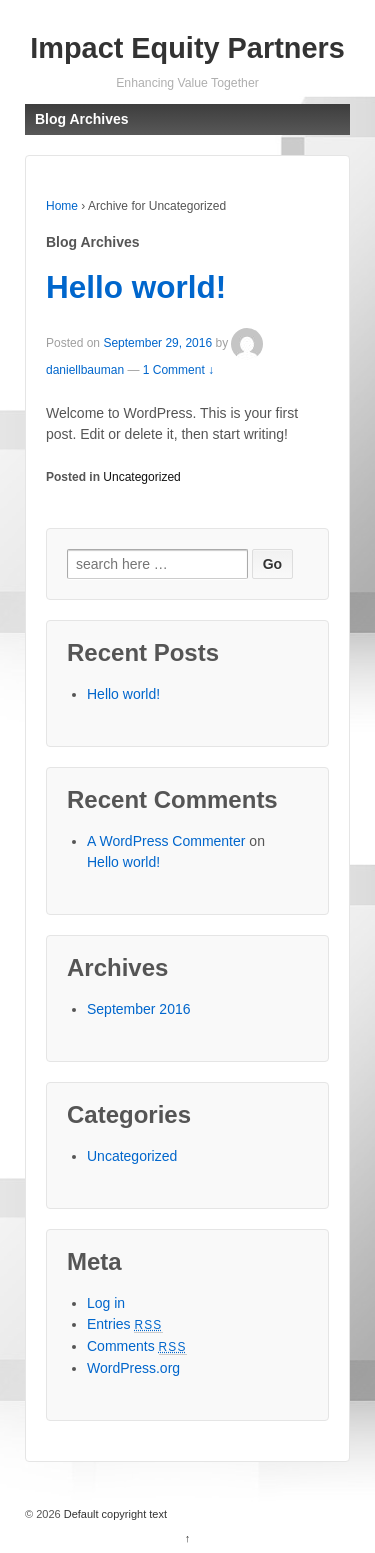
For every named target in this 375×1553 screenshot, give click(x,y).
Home (62, 206)
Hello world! (136, 287)
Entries (125, 1324)
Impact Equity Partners (187, 48)
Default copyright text (114, 1514)
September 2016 (139, 1009)
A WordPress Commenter (166, 841)
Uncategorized (141, 477)
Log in (106, 1303)
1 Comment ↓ (178, 370)
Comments (137, 1346)
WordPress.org (133, 1368)
